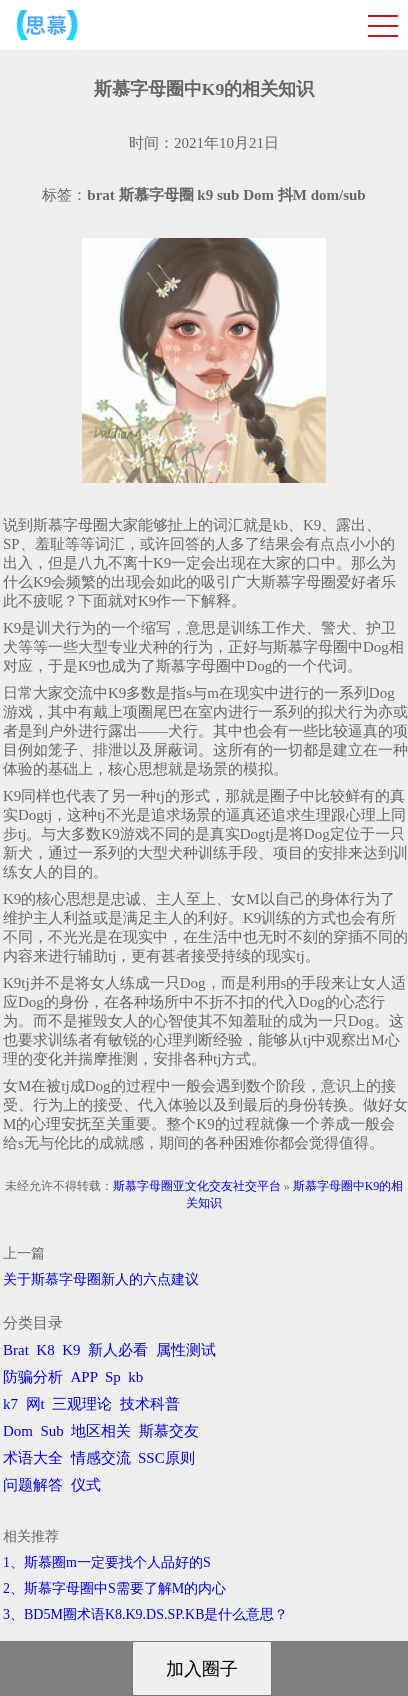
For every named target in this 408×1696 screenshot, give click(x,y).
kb (135, 1377)
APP (84, 1377)
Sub (52, 1431)
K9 (71, 1350)
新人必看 (118, 1350)
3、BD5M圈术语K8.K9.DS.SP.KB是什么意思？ (145, 1614)
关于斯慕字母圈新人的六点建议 (101, 1279)
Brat (16, 1350)
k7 (10, 1404)
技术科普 (150, 1404)
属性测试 (186, 1350)
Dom (18, 1431)
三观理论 (82, 1404)
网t (35, 1404)
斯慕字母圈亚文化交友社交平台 (197, 1186)
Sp (113, 1377)
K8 (45, 1350)
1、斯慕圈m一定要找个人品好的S (107, 1562)
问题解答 (33, 1485)
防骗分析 (33, 1377)
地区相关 (101, 1431)
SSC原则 (166, 1458)
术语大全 (33, 1458)
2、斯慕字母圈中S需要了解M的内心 (114, 1588)
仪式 (86, 1485)
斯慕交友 (169, 1431)
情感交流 (101, 1458)
